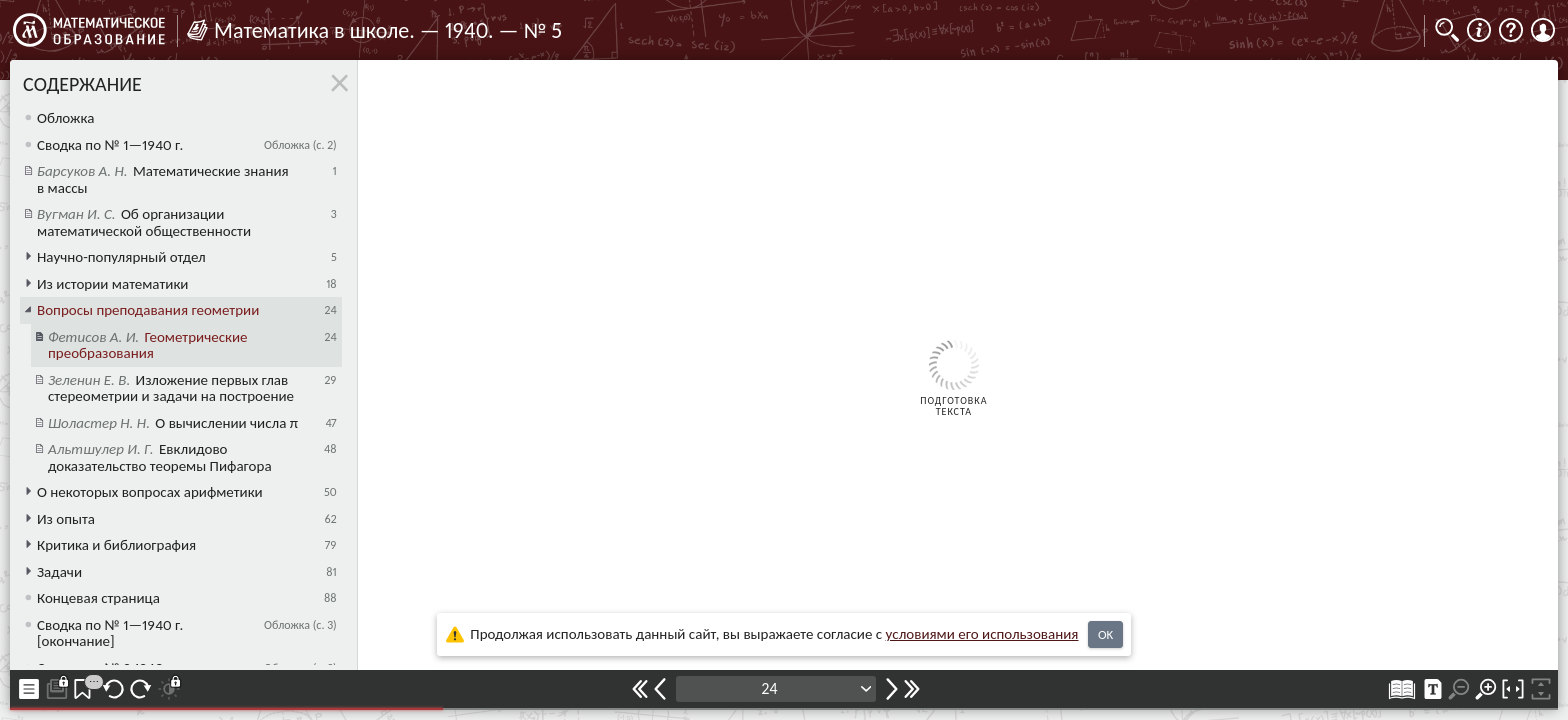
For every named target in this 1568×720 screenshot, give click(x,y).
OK (1105, 634)
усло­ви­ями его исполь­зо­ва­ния (982, 634)
